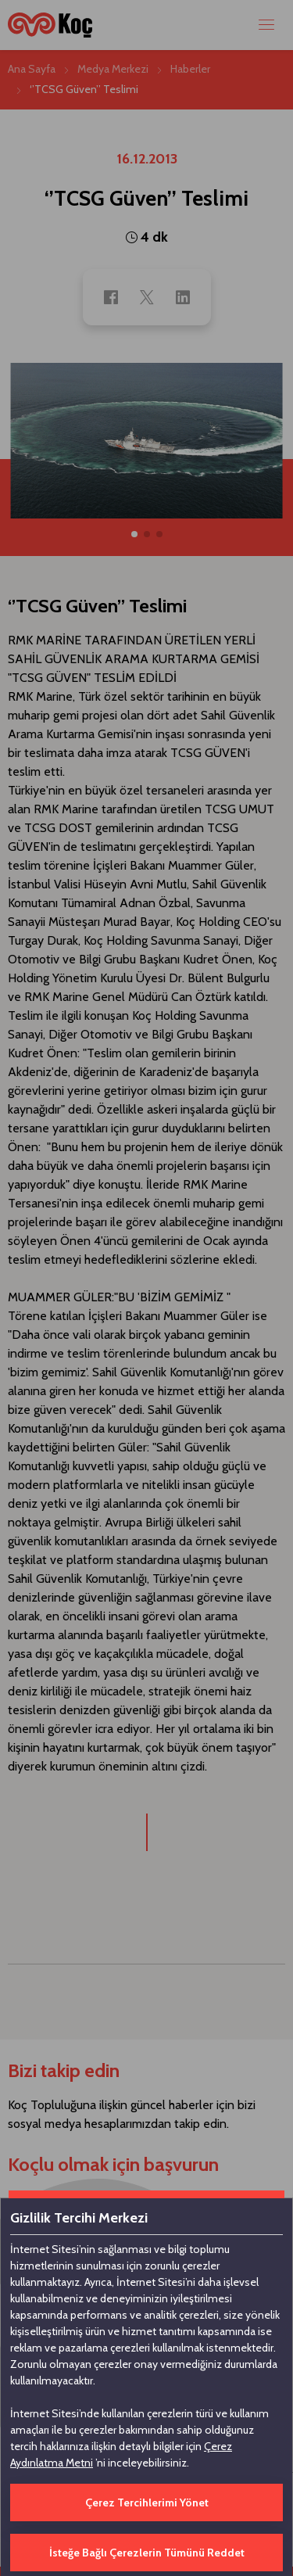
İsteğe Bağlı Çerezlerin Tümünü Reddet (147, 2553)
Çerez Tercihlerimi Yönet (147, 2502)
